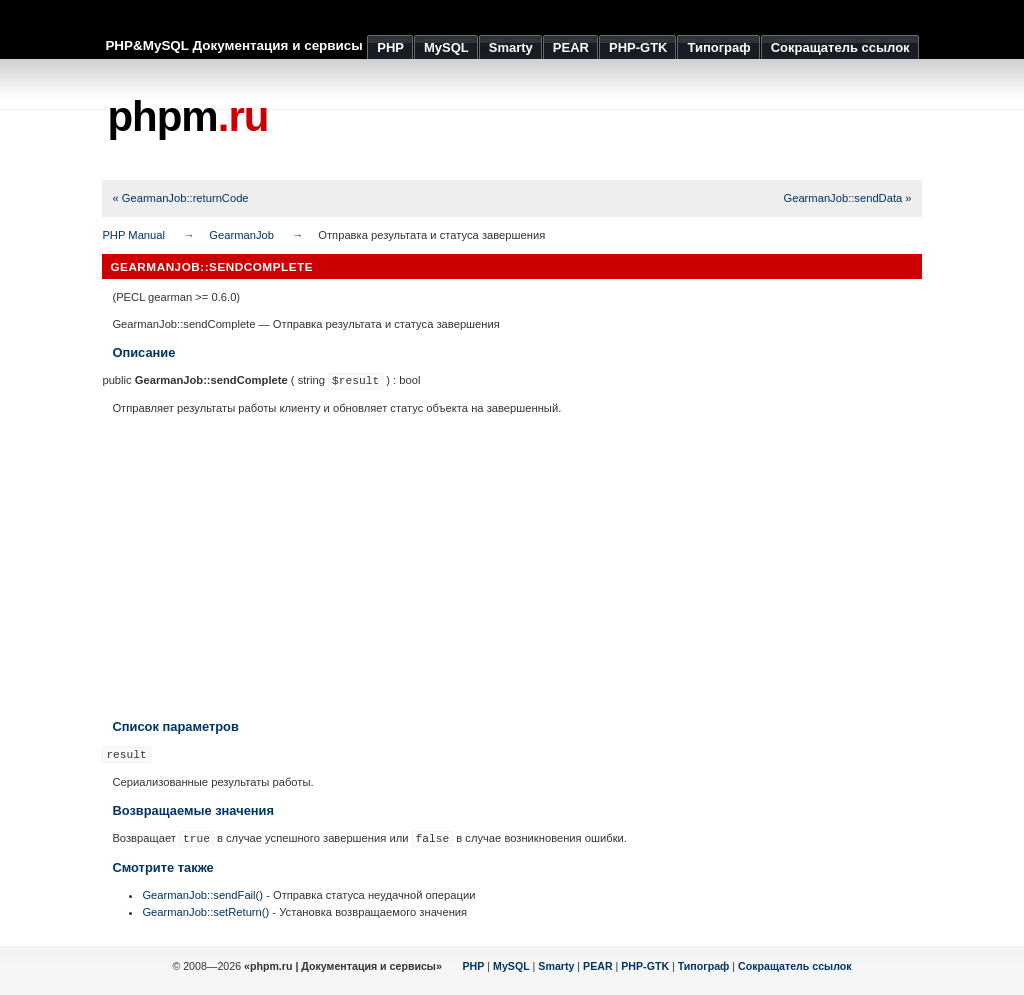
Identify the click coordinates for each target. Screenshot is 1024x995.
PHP (474, 966)
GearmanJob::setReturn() (205, 912)
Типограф (704, 966)
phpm (187, 116)
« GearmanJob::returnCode (180, 198)
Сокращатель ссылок (795, 966)
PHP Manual (133, 235)
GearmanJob (241, 235)
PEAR (598, 966)
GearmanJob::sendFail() (202, 895)
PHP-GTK (645, 966)
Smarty (556, 966)
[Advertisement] (558, 120)
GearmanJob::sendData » (847, 198)
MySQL (511, 966)
